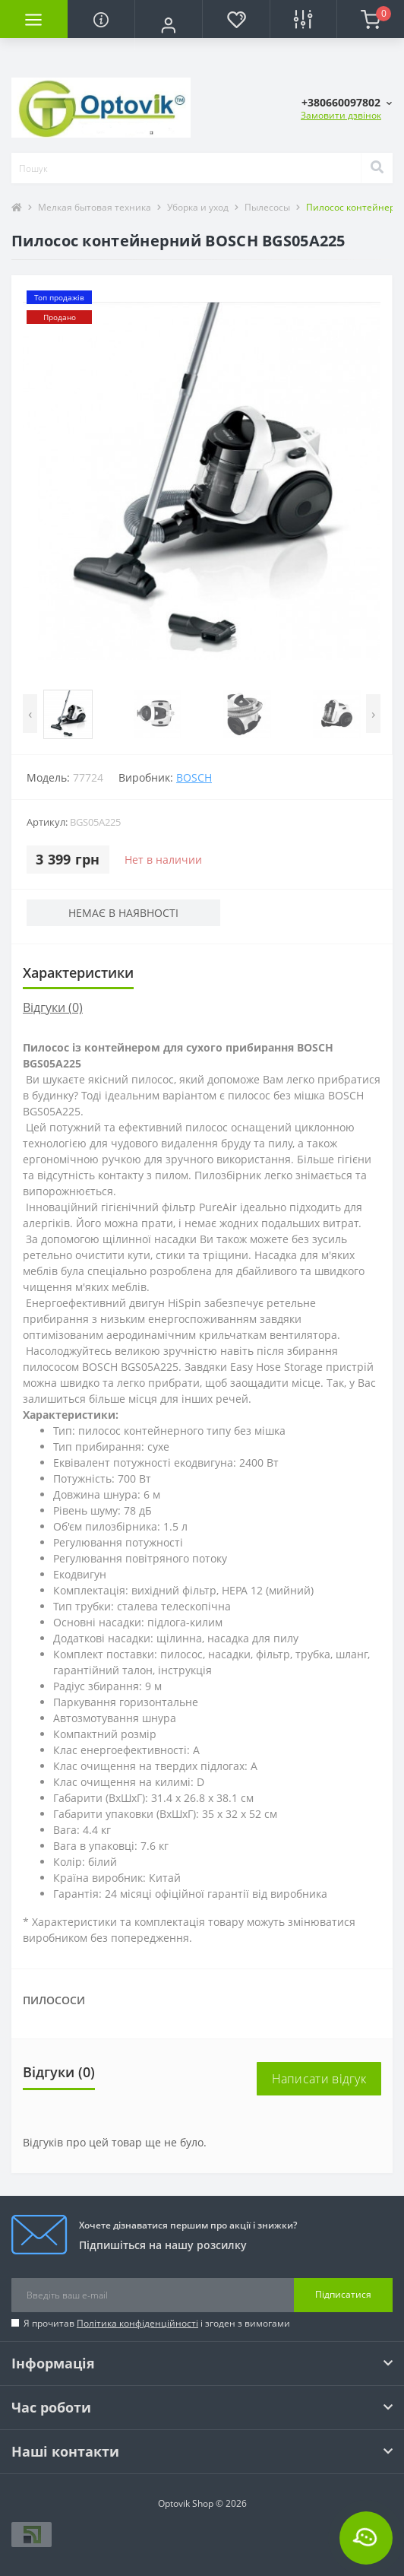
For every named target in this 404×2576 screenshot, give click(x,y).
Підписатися (343, 2294)
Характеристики (78, 972)
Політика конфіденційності (137, 2323)
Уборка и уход (198, 207)
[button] (168, 25)
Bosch (194, 777)
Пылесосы (267, 207)
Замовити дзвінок (341, 115)
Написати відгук (319, 2078)
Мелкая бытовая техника (94, 207)
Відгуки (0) (53, 1007)
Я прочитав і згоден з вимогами (157, 2323)
